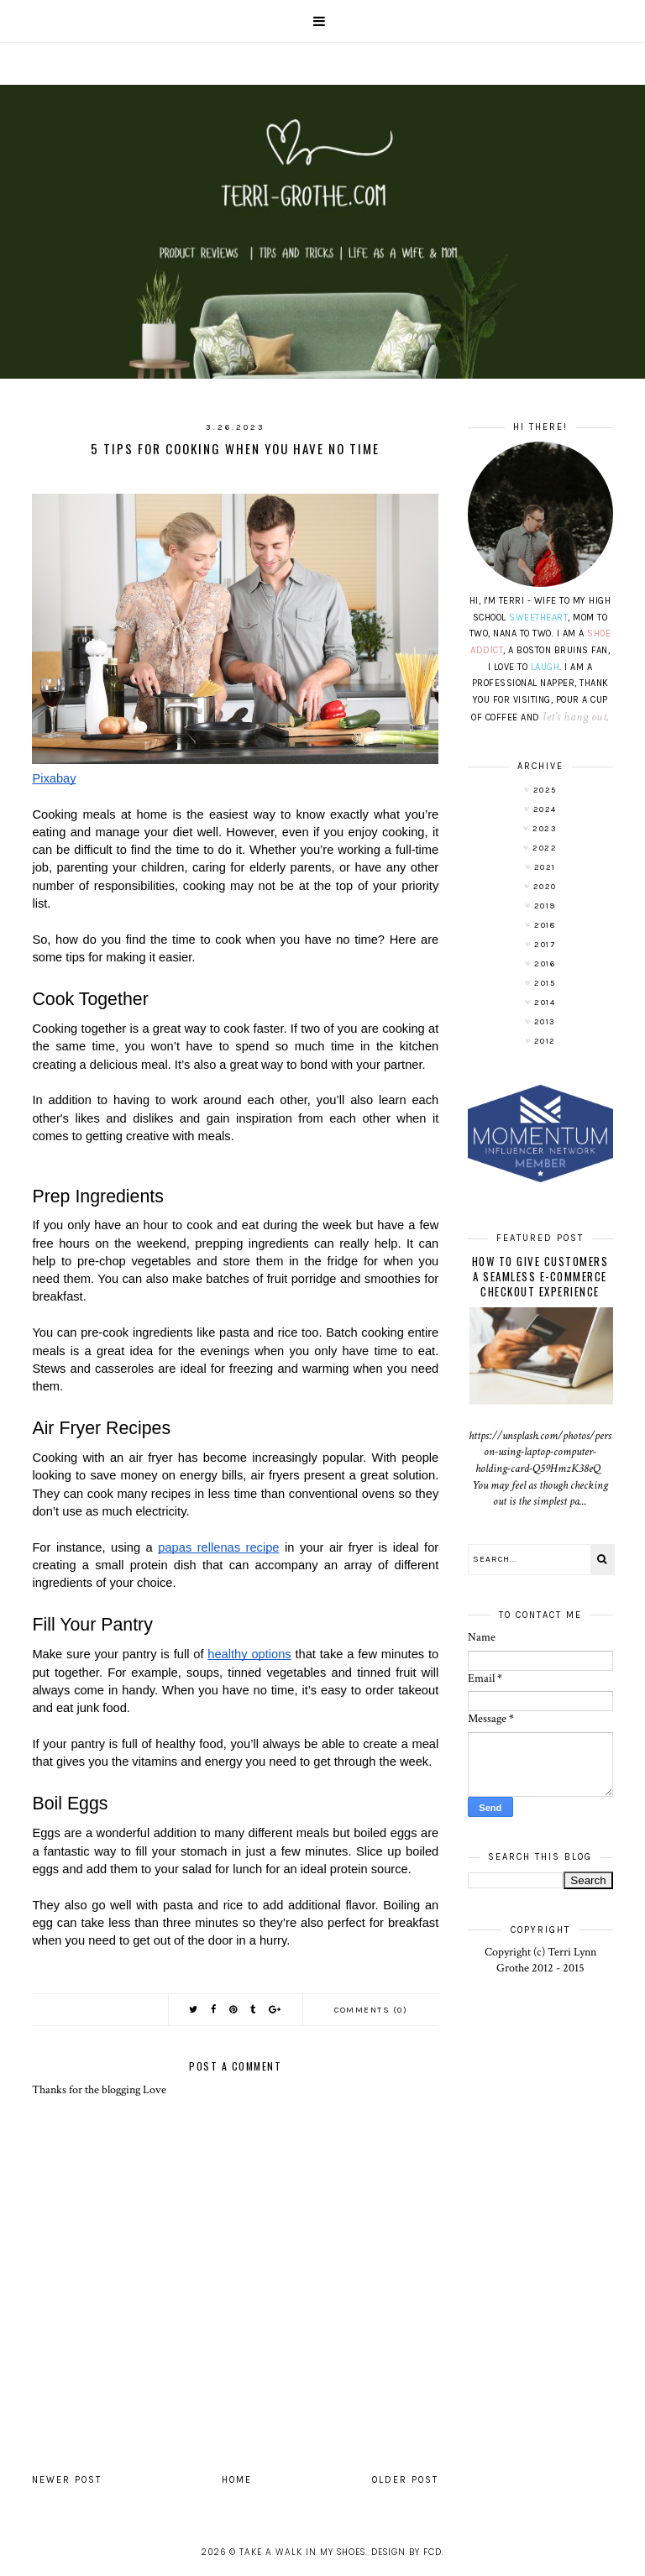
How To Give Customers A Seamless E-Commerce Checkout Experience (540, 1276)
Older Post (405, 2479)
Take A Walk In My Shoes (302, 2552)
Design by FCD (406, 2552)
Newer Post (67, 2479)
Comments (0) (370, 2010)
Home (237, 2479)
